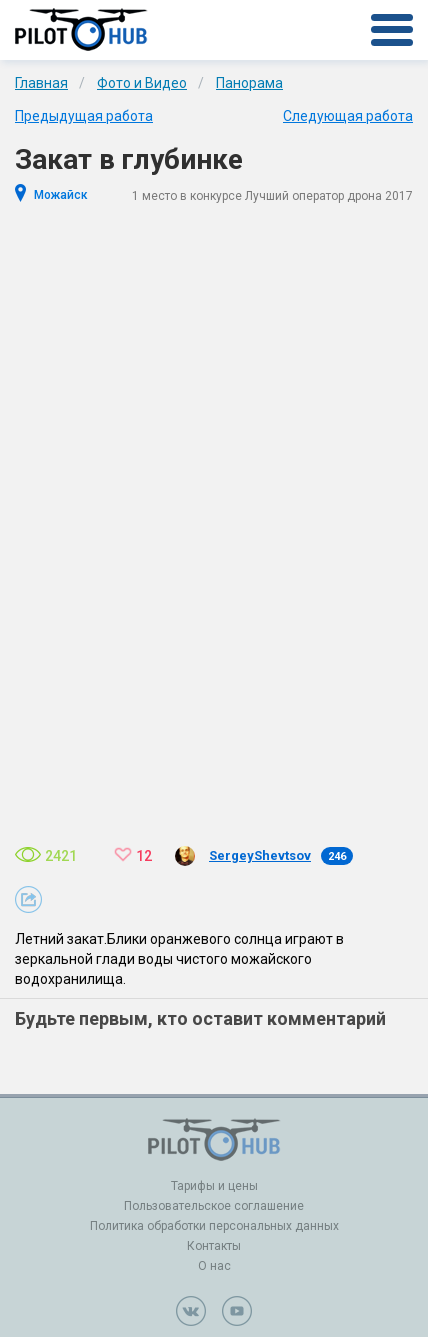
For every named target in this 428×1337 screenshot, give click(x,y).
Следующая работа (348, 116)
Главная (41, 83)
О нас (214, 1266)
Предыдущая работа (84, 116)
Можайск (61, 195)
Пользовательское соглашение (214, 1206)
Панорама (249, 83)
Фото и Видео (142, 83)
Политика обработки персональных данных (214, 1226)
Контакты (214, 1246)
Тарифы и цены (214, 1186)
